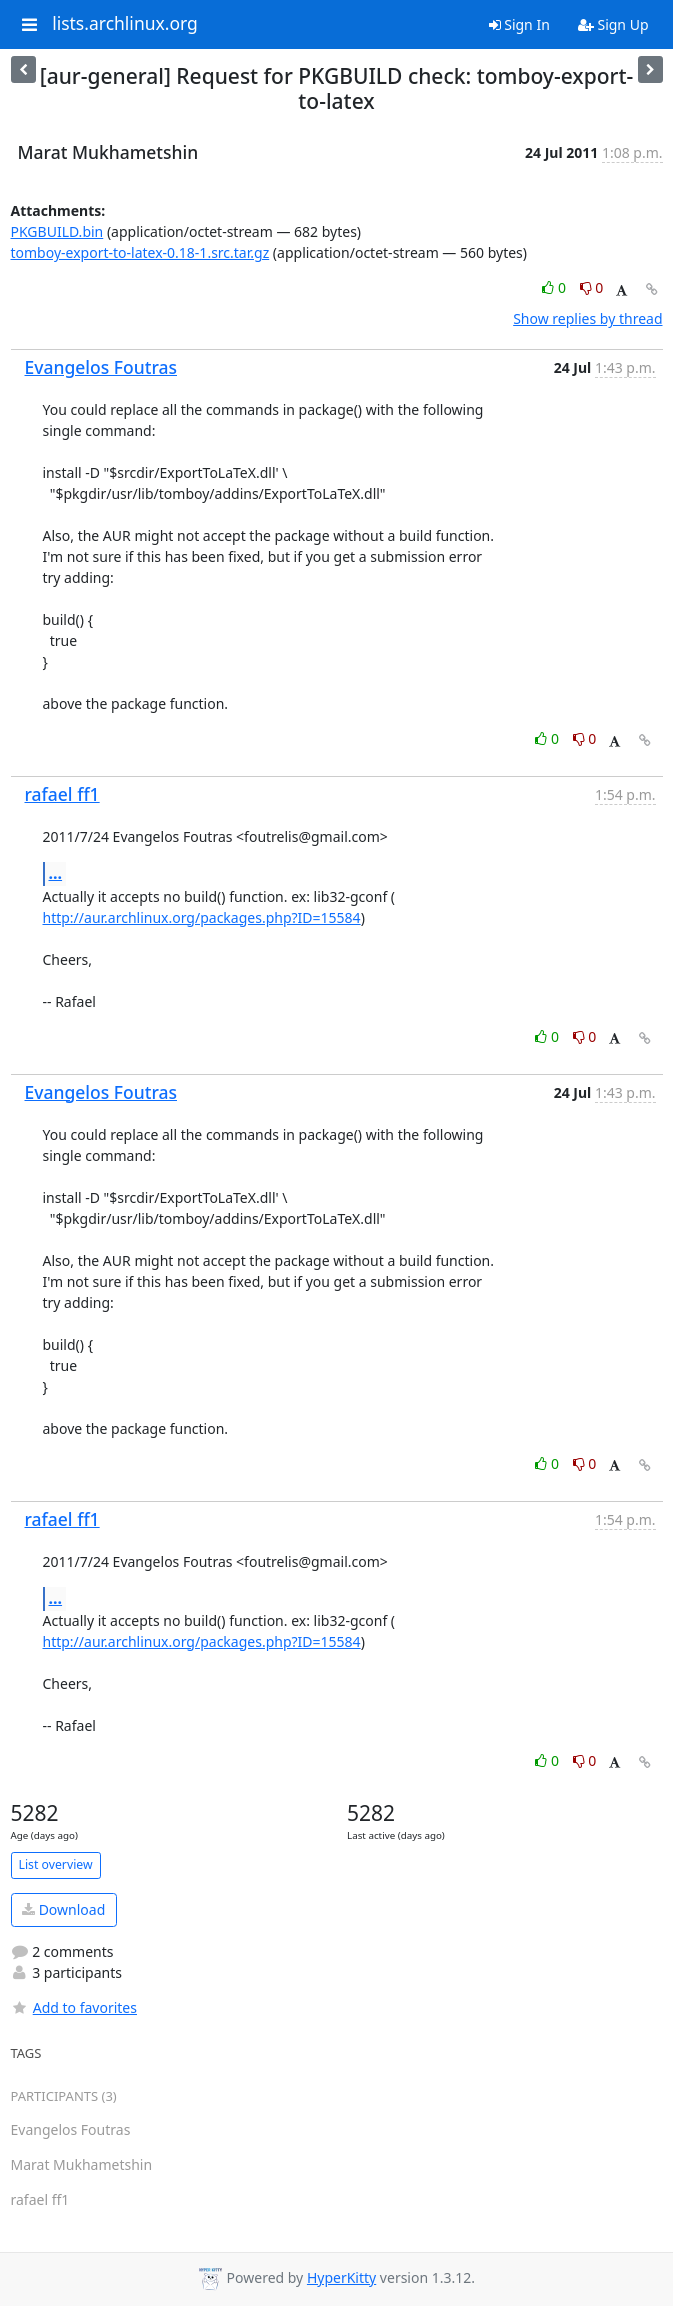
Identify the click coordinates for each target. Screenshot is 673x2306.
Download (63, 1909)
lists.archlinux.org (125, 24)
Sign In (519, 24)
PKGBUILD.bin (57, 231)
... (56, 873)
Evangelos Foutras (101, 367)
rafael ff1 (62, 794)
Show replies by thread (587, 318)
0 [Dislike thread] (592, 287)
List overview (56, 1864)
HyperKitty (341, 2277)
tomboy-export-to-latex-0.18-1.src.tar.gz (140, 252)
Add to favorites (74, 2007)
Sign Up (613, 24)
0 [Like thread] (555, 287)
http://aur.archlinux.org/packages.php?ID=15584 (202, 917)
